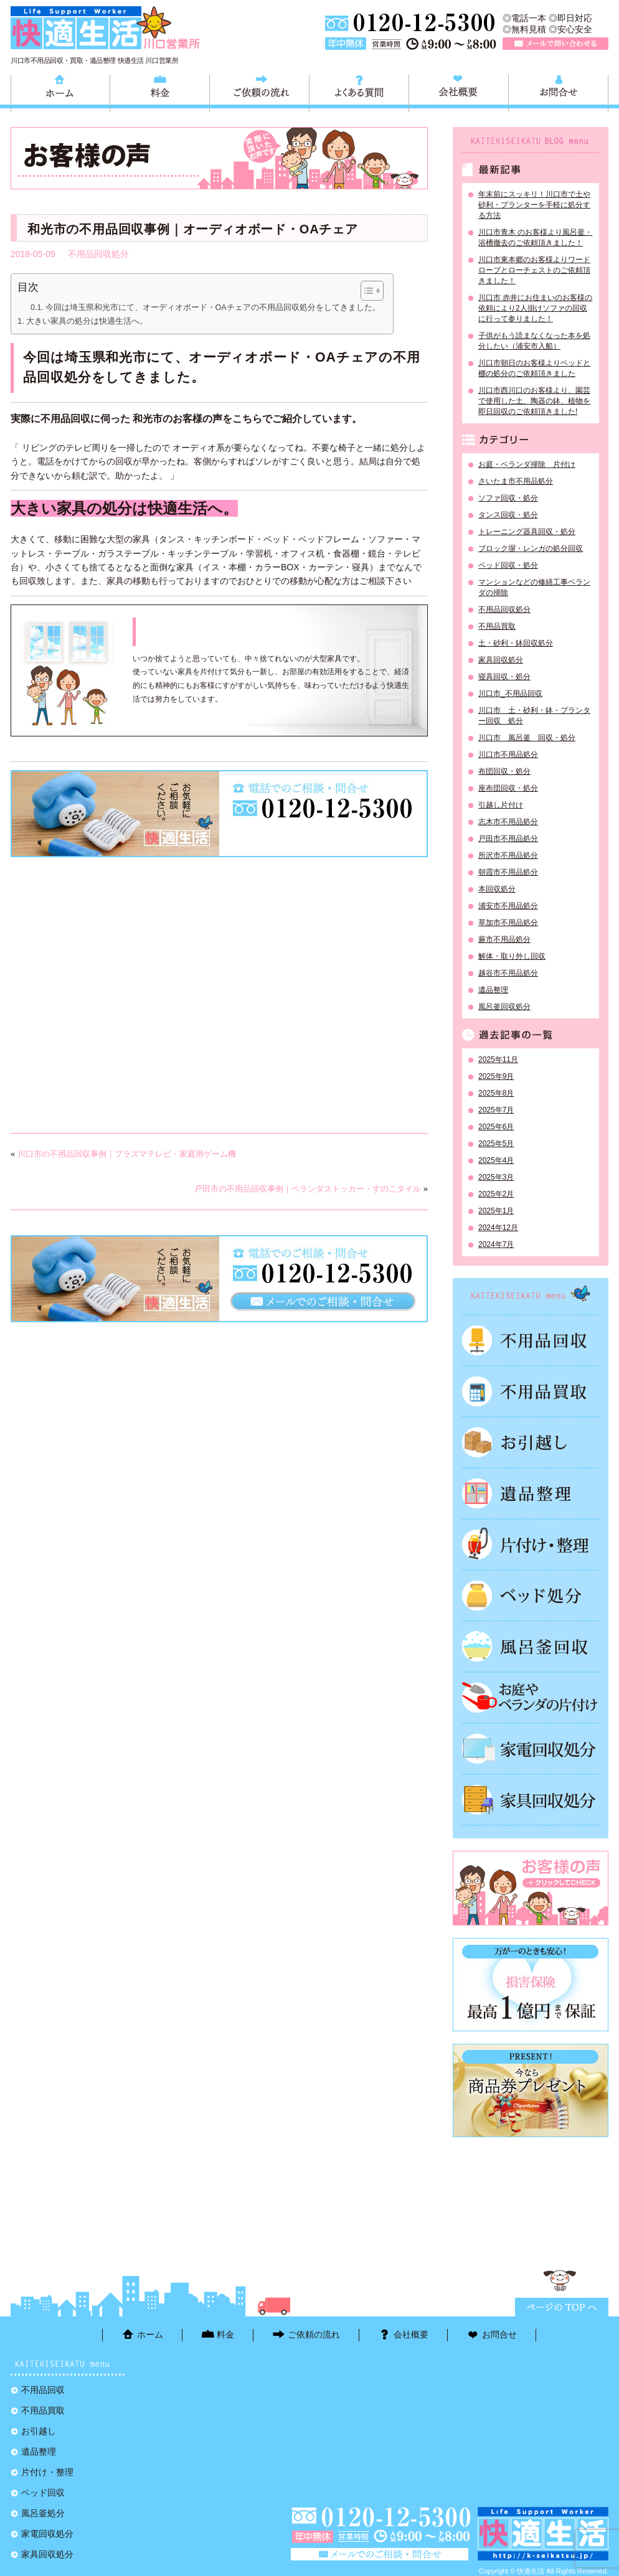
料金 (159, 91)
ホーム (60, 91)
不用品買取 (497, 626)
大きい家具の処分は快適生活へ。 (87, 321)
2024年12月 (498, 1227)
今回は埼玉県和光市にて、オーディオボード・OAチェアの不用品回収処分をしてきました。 (212, 307)
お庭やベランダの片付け (530, 1698)
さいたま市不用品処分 (515, 481)
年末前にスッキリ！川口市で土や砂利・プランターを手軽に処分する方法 (534, 205)
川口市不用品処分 (508, 754)
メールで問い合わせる (555, 43)
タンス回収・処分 (508, 514)
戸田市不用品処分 (508, 838)
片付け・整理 (530, 1544)
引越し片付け (500, 805)
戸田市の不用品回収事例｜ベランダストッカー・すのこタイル (307, 1188)
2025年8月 (496, 1093)
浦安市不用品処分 (508, 905)
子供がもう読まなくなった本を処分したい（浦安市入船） (534, 340)
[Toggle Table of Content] (365, 290)
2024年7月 (496, 1244)
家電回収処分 (530, 1749)
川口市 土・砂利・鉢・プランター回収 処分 (534, 715)
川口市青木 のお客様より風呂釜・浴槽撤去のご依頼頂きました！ (535, 237)
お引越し (530, 1442)
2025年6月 (496, 1126)
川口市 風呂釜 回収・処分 (526, 737)
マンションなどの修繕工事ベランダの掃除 (534, 587)
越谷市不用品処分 (508, 973)
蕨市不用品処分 (504, 939)
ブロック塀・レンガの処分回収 (530, 548)
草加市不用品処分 (508, 922)
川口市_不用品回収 (510, 693)
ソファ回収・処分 (508, 498)
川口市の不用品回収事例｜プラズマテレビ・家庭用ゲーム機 (126, 1154)
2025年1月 (496, 1210)
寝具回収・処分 (504, 676)
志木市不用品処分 (508, 821)
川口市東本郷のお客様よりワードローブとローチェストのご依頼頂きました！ (534, 270)
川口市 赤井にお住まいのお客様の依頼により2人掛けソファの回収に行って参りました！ (535, 308)
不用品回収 (530, 1340)
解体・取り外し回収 (512, 956)
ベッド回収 (530, 1595)
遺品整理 (493, 989)
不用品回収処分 (98, 254)
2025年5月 (496, 1143)
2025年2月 (496, 1194)
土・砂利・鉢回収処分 (515, 643)
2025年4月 (496, 1160)
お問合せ (558, 91)
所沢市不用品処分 (508, 855)
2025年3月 (496, 1177)
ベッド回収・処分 (508, 565)
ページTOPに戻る (561, 2307)
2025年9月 (496, 1076)
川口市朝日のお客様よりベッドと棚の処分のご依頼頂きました (534, 368)
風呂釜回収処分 (504, 1006)
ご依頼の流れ (259, 91)
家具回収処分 (500, 660)
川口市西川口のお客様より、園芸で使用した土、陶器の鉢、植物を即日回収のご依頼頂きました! (534, 401)
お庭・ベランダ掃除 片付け (526, 464)
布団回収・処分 (504, 771)
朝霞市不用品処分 (508, 872)
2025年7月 (496, 1110)
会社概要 (458, 91)
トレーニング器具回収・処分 (526, 531)
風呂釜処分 (530, 1646)
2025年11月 (498, 1059)
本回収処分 (497, 889)
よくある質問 (359, 91)
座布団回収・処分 (508, 788)
